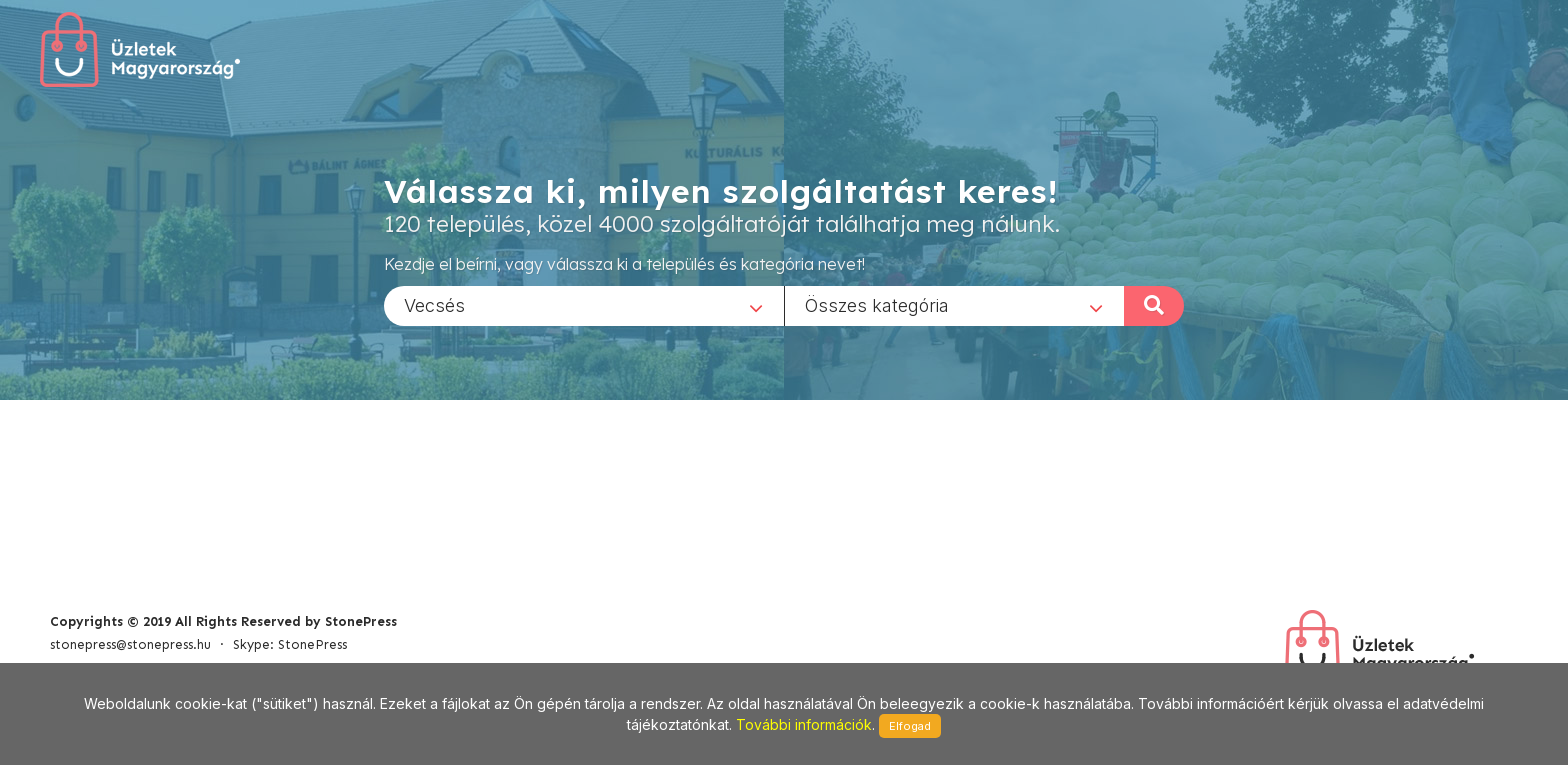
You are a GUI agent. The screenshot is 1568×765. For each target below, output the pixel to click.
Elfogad (910, 726)
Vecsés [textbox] (434, 304)
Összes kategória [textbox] (877, 304)
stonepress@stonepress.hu (130, 644)
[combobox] (584, 305)
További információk (804, 724)
